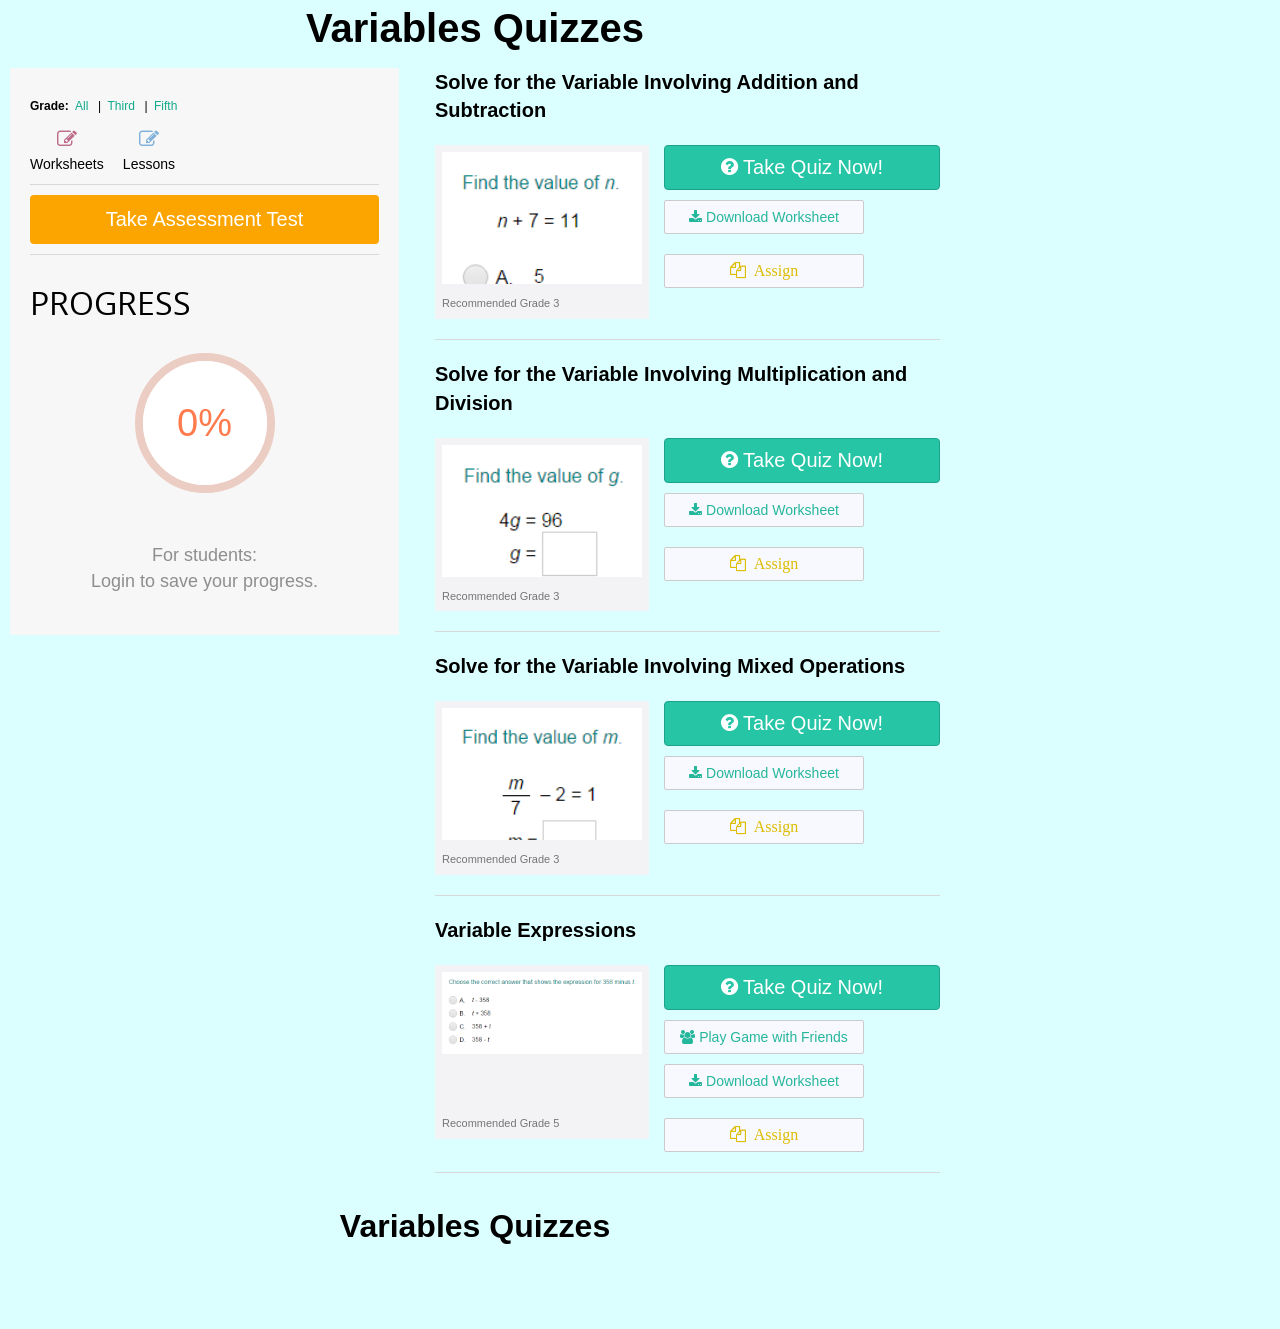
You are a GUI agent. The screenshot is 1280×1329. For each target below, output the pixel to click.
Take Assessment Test (205, 219)
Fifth (165, 106)
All (81, 106)
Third (123, 106)
